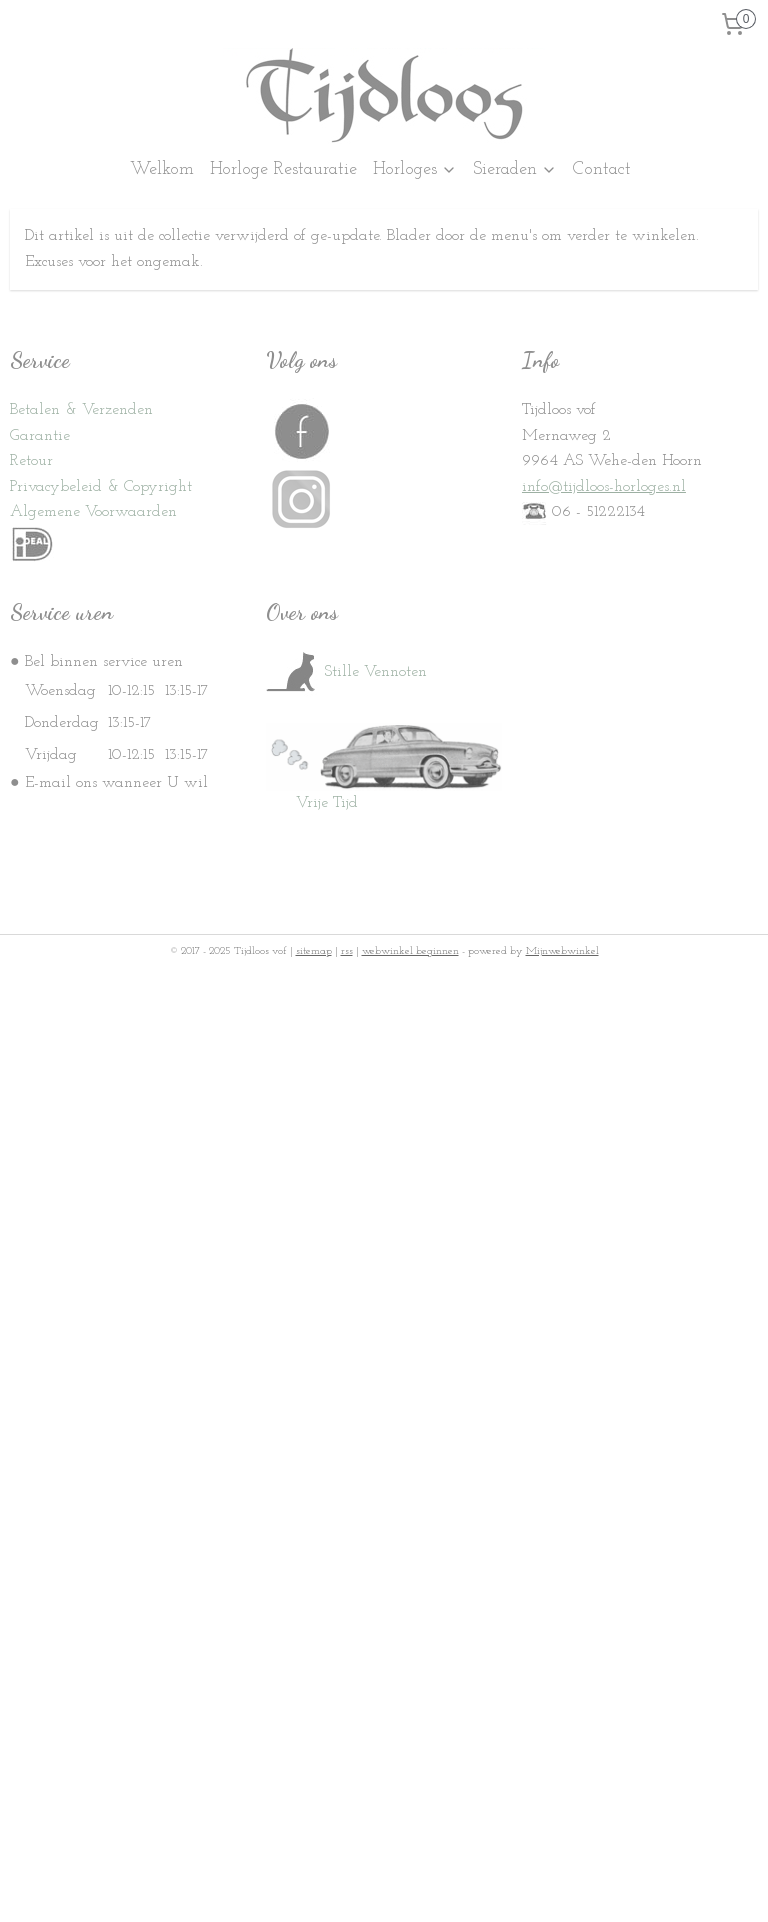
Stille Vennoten (346, 672)
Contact (602, 169)
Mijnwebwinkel (562, 951)
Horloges (415, 169)
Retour (31, 461)
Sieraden (515, 169)
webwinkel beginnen (410, 951)
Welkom (162, 169)
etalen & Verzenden (85, 410)
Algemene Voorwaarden (93, 512)
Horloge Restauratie (283, 169)
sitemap (314, 951)
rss (347, 951)
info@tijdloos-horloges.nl (604, 487)
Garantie (40, 436)
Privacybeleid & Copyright (101, 487)
